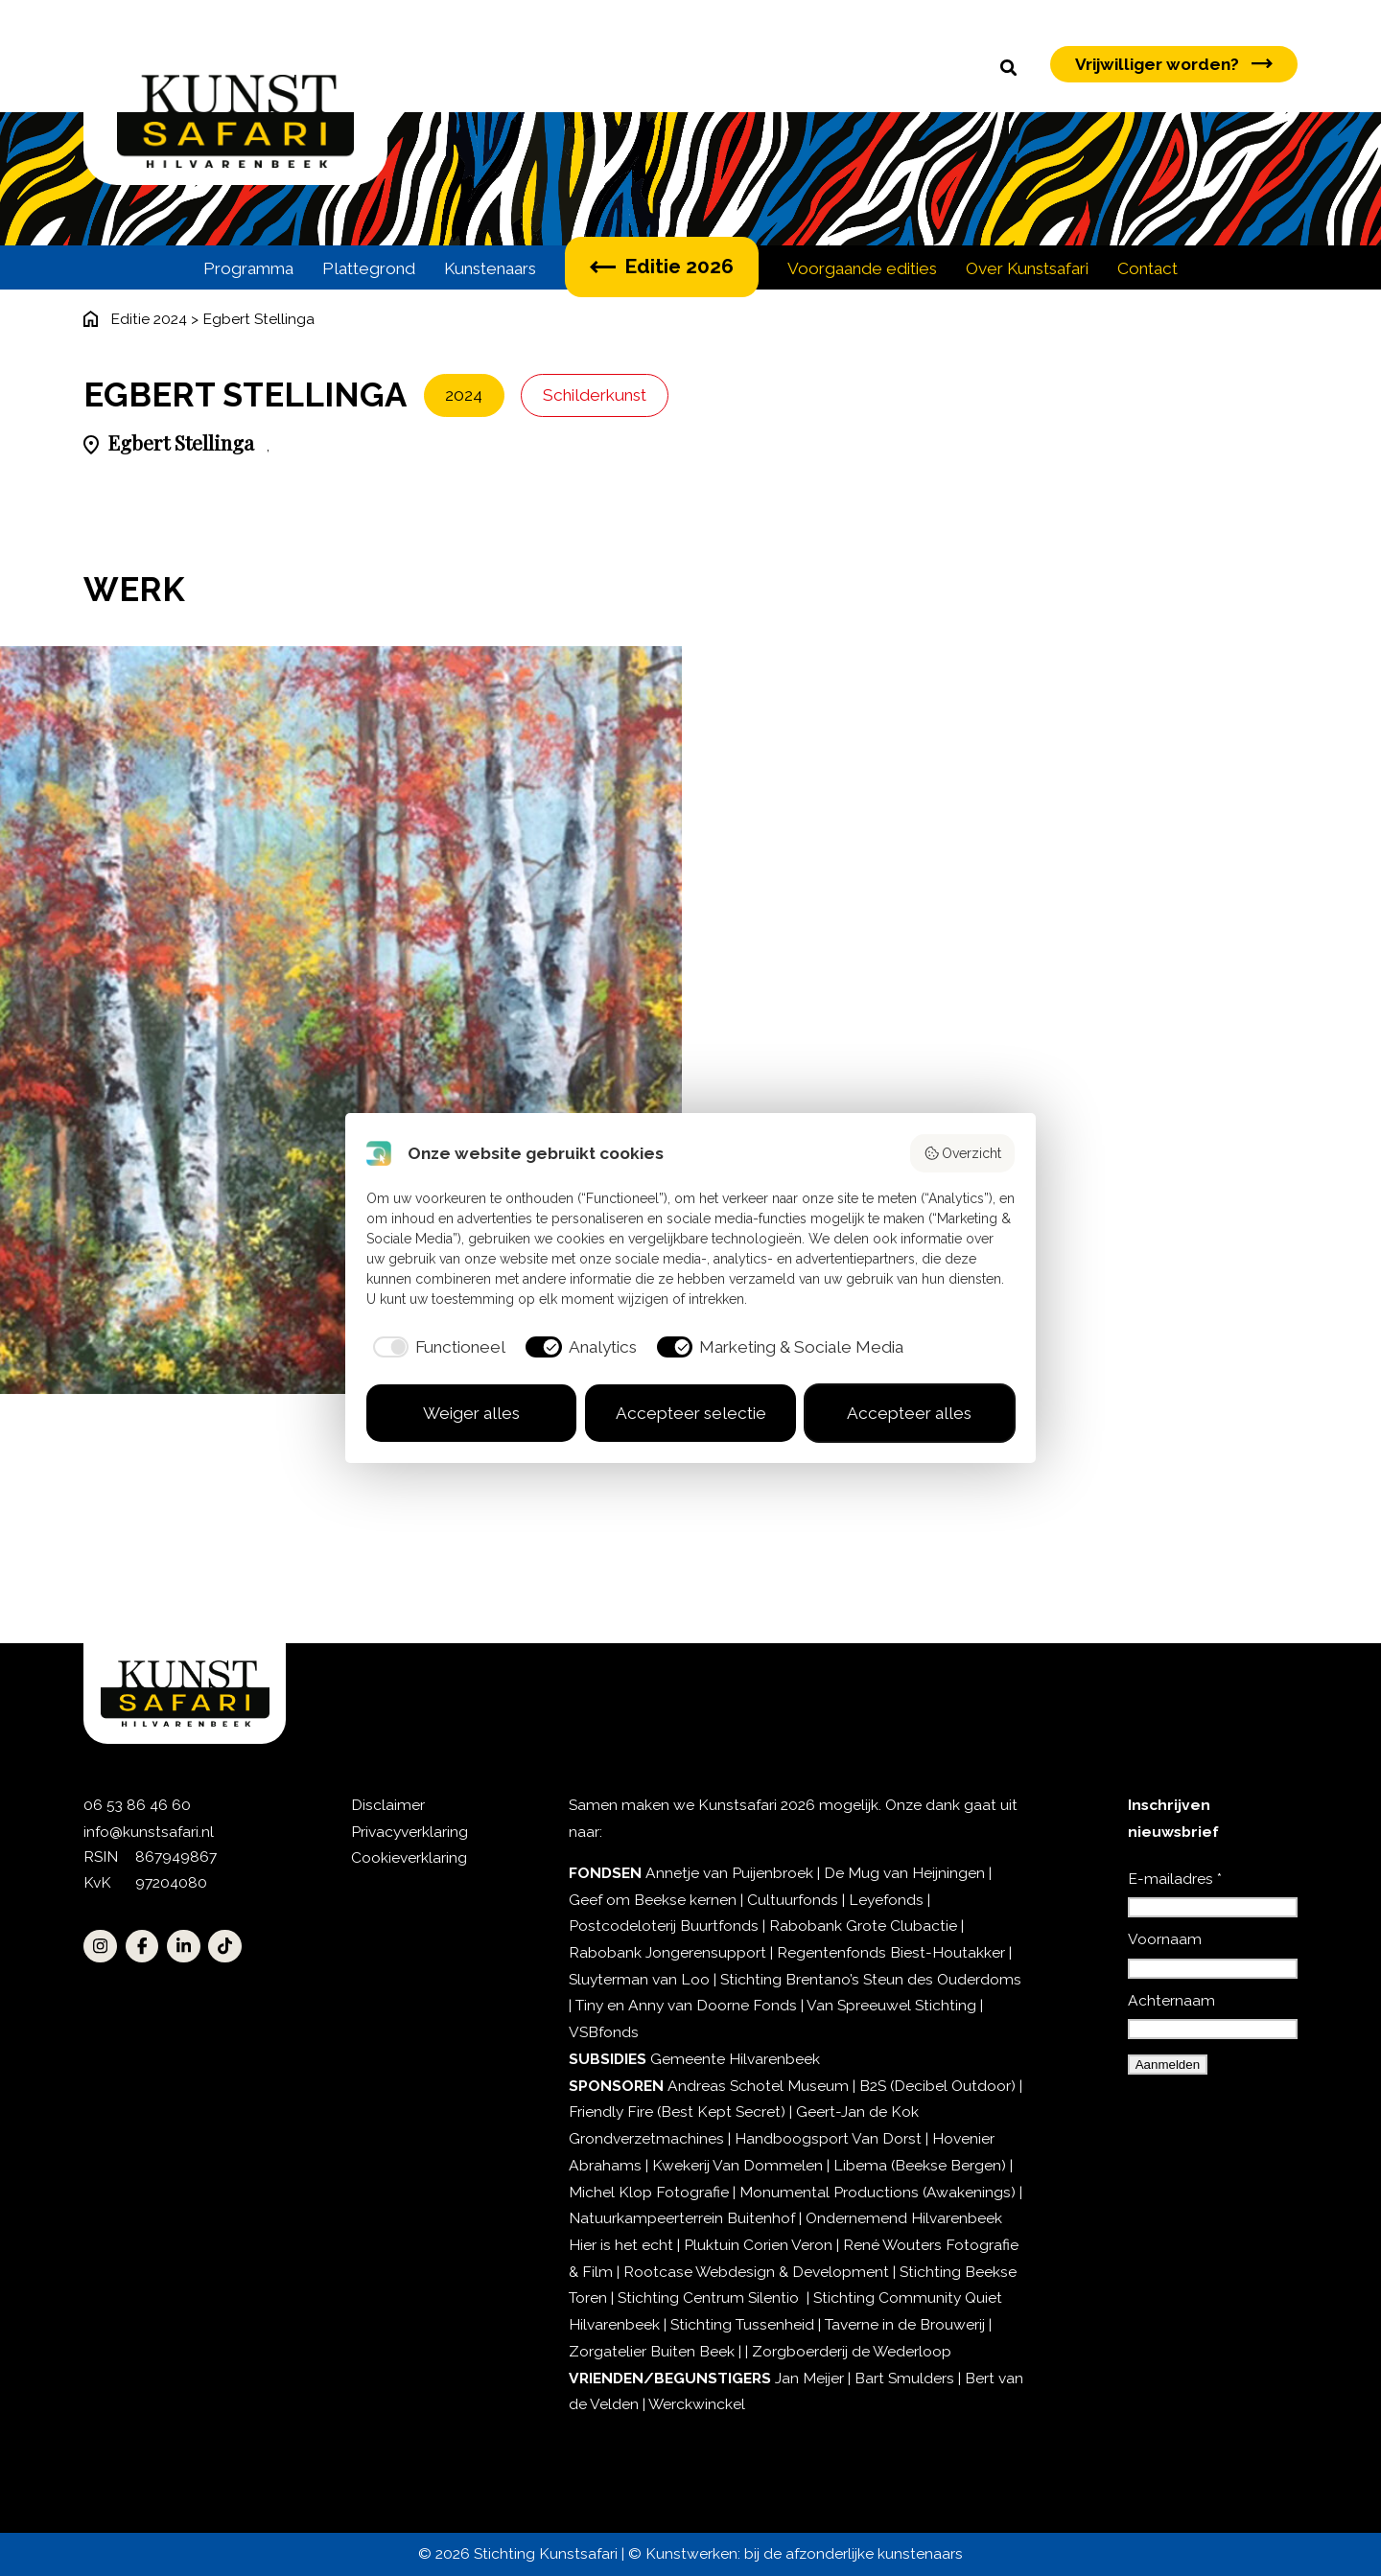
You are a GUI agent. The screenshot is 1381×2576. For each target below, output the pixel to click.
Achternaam (1171, 2000)
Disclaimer (388, 1805)
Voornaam (1165, 1939)
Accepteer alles (909, 1413)
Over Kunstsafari (1027, 268)
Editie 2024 (148, 319)
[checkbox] (436, 1346)
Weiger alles (471, 1413)
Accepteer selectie (691, 1413)
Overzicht (963, 1153)
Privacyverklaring (409, 1831)
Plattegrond (368, 268)
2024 (463, 395)
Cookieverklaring (409, 1857)
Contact (1147, 268)
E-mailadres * (1175, 1878)
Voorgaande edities (862, 268)
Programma (248, 268)
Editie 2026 (662, 266)
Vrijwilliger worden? (1174, 64)
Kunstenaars (490, 268)
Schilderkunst (594, 395)
